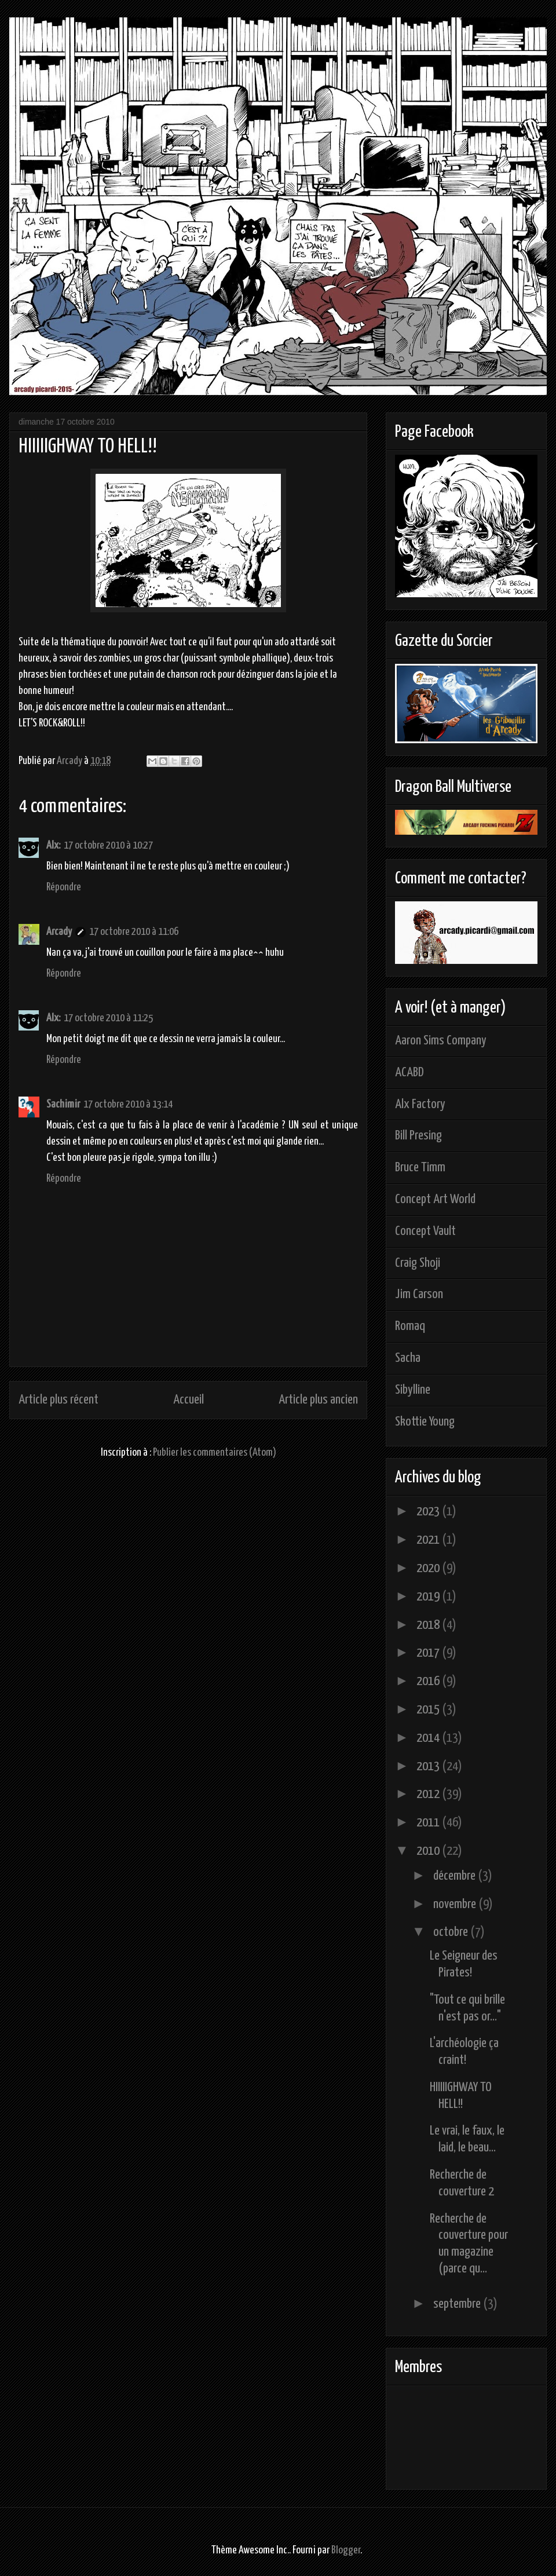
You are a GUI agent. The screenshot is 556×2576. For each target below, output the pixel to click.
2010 (429, 1851)
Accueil (188, 1399)
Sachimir (63, 1104)
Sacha (407, 1358)
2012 (429, 1794)
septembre (458, 2304)
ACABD (409, 1072)
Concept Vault (425, 1231)
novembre (455, 1904)
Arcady (59, 931)
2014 (429, 1738)
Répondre (63, 887)
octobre (451, 1932)
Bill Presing (418, 1135)
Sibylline (412, 1390)
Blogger (345, 2550)
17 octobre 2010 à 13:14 (128, 1104)
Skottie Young (425, 1421)
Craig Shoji (417, 1263)
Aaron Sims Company (441, 1040)
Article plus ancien (318, 1399)
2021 (429, 1540)
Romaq (410, 1326)
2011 (429, 1822)
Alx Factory (420, 1104)
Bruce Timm (420, 1167)
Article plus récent (58, 1399)
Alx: (53, 845)
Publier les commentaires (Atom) (214, 1452)
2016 (429, 1681)
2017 (429, 1653)
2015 (429, 1709)
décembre (455, 1876)
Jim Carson (419, 1294)
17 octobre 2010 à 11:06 (133, 931)
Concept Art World (435, 1199)
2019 (429, 1596)
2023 (429, 1511)
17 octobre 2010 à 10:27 (108, 845)
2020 (429, 1568)
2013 (429, 1766)
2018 (429, 1625)
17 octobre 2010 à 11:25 (108, 1018)
